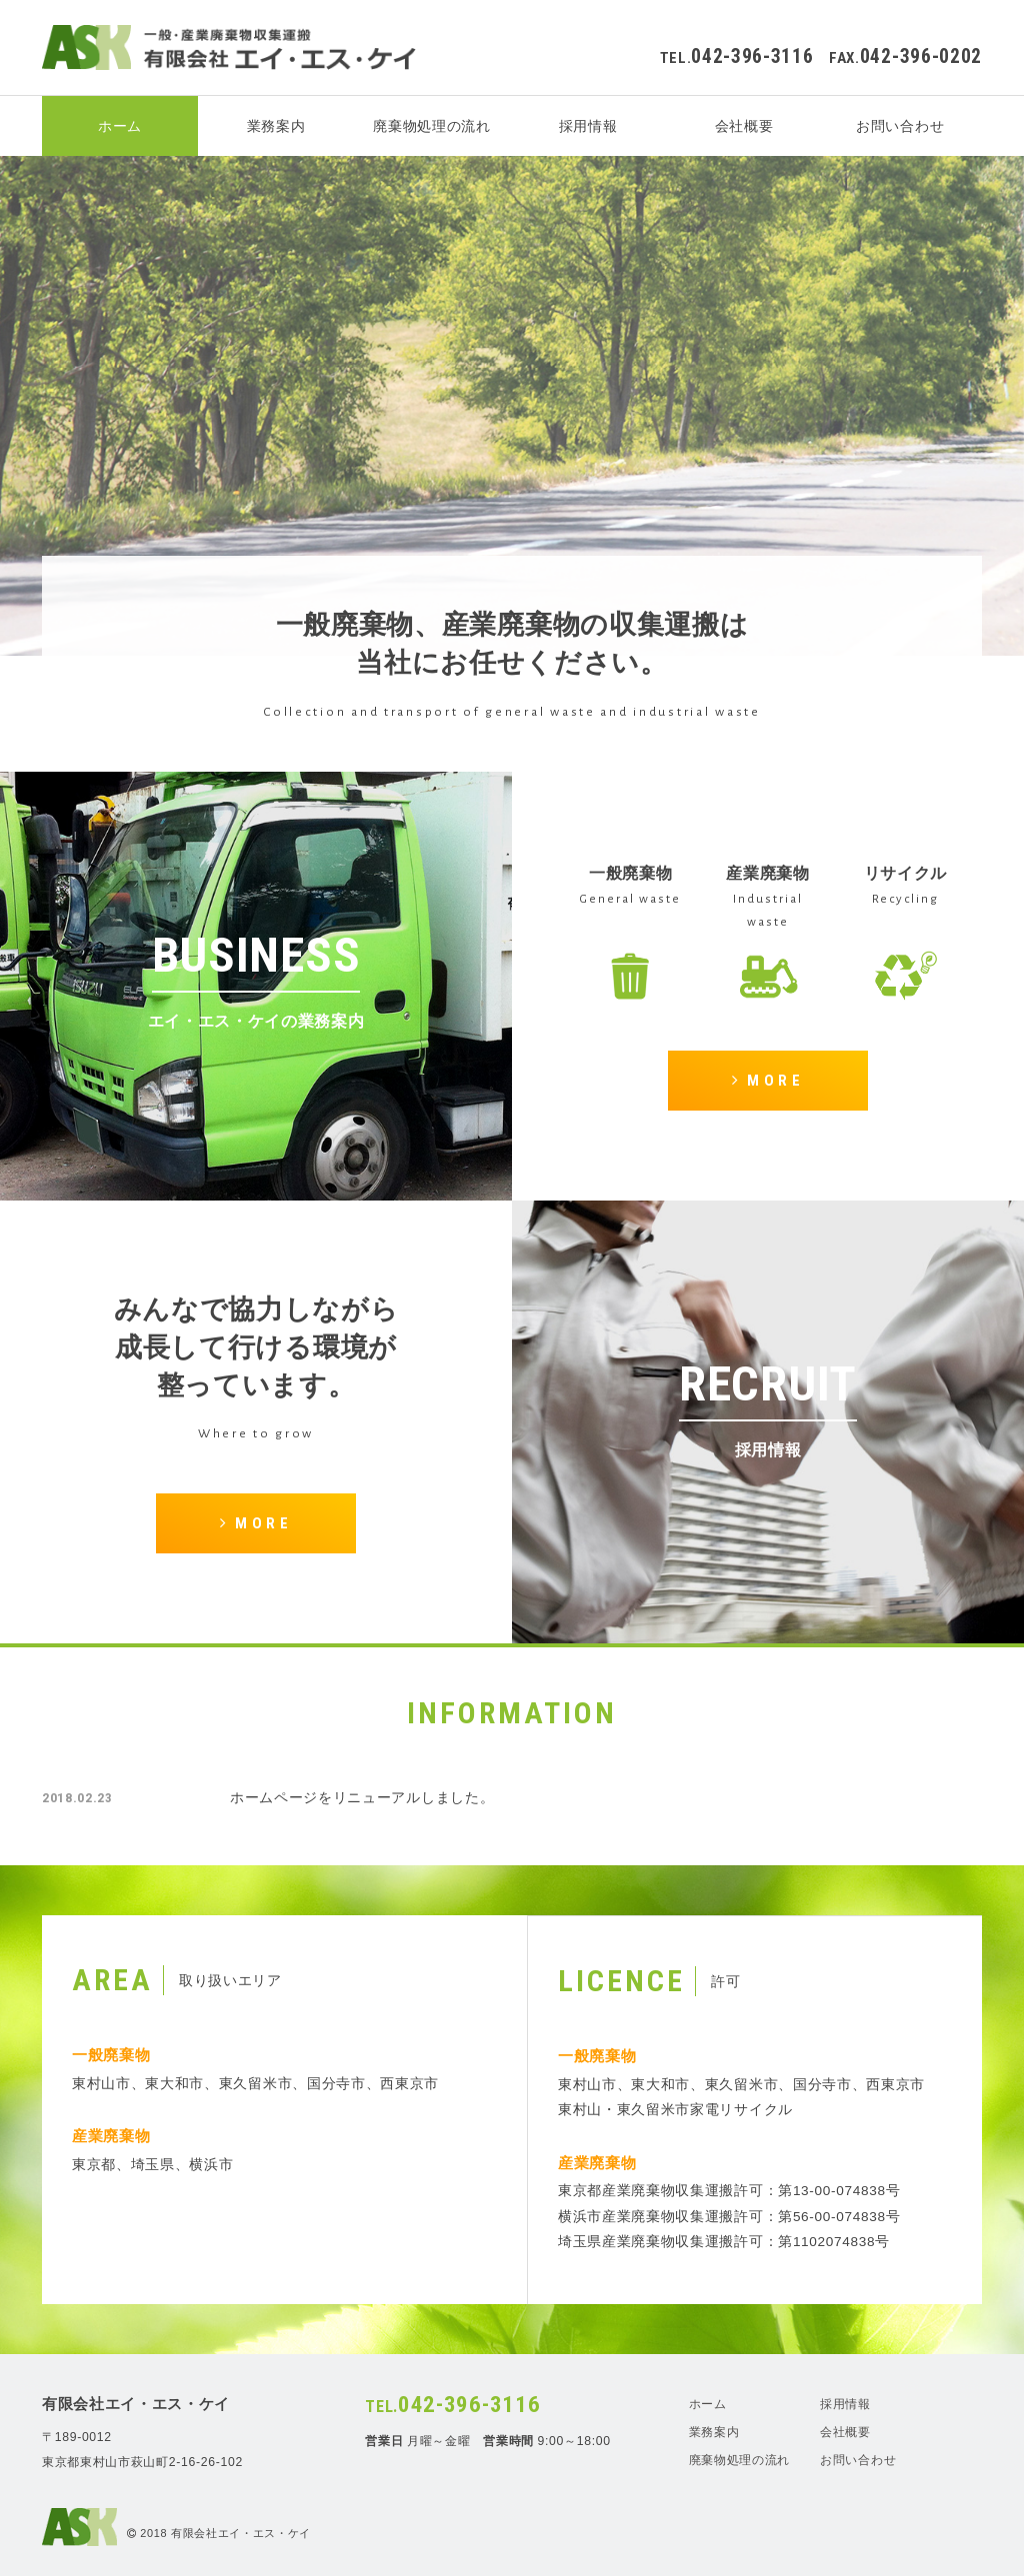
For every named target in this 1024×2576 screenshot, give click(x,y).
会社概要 (744, 126)
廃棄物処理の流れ (431, 126)
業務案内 (276, 126)
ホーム (120, 126)
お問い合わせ (900, 126)
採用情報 (588, 126)
